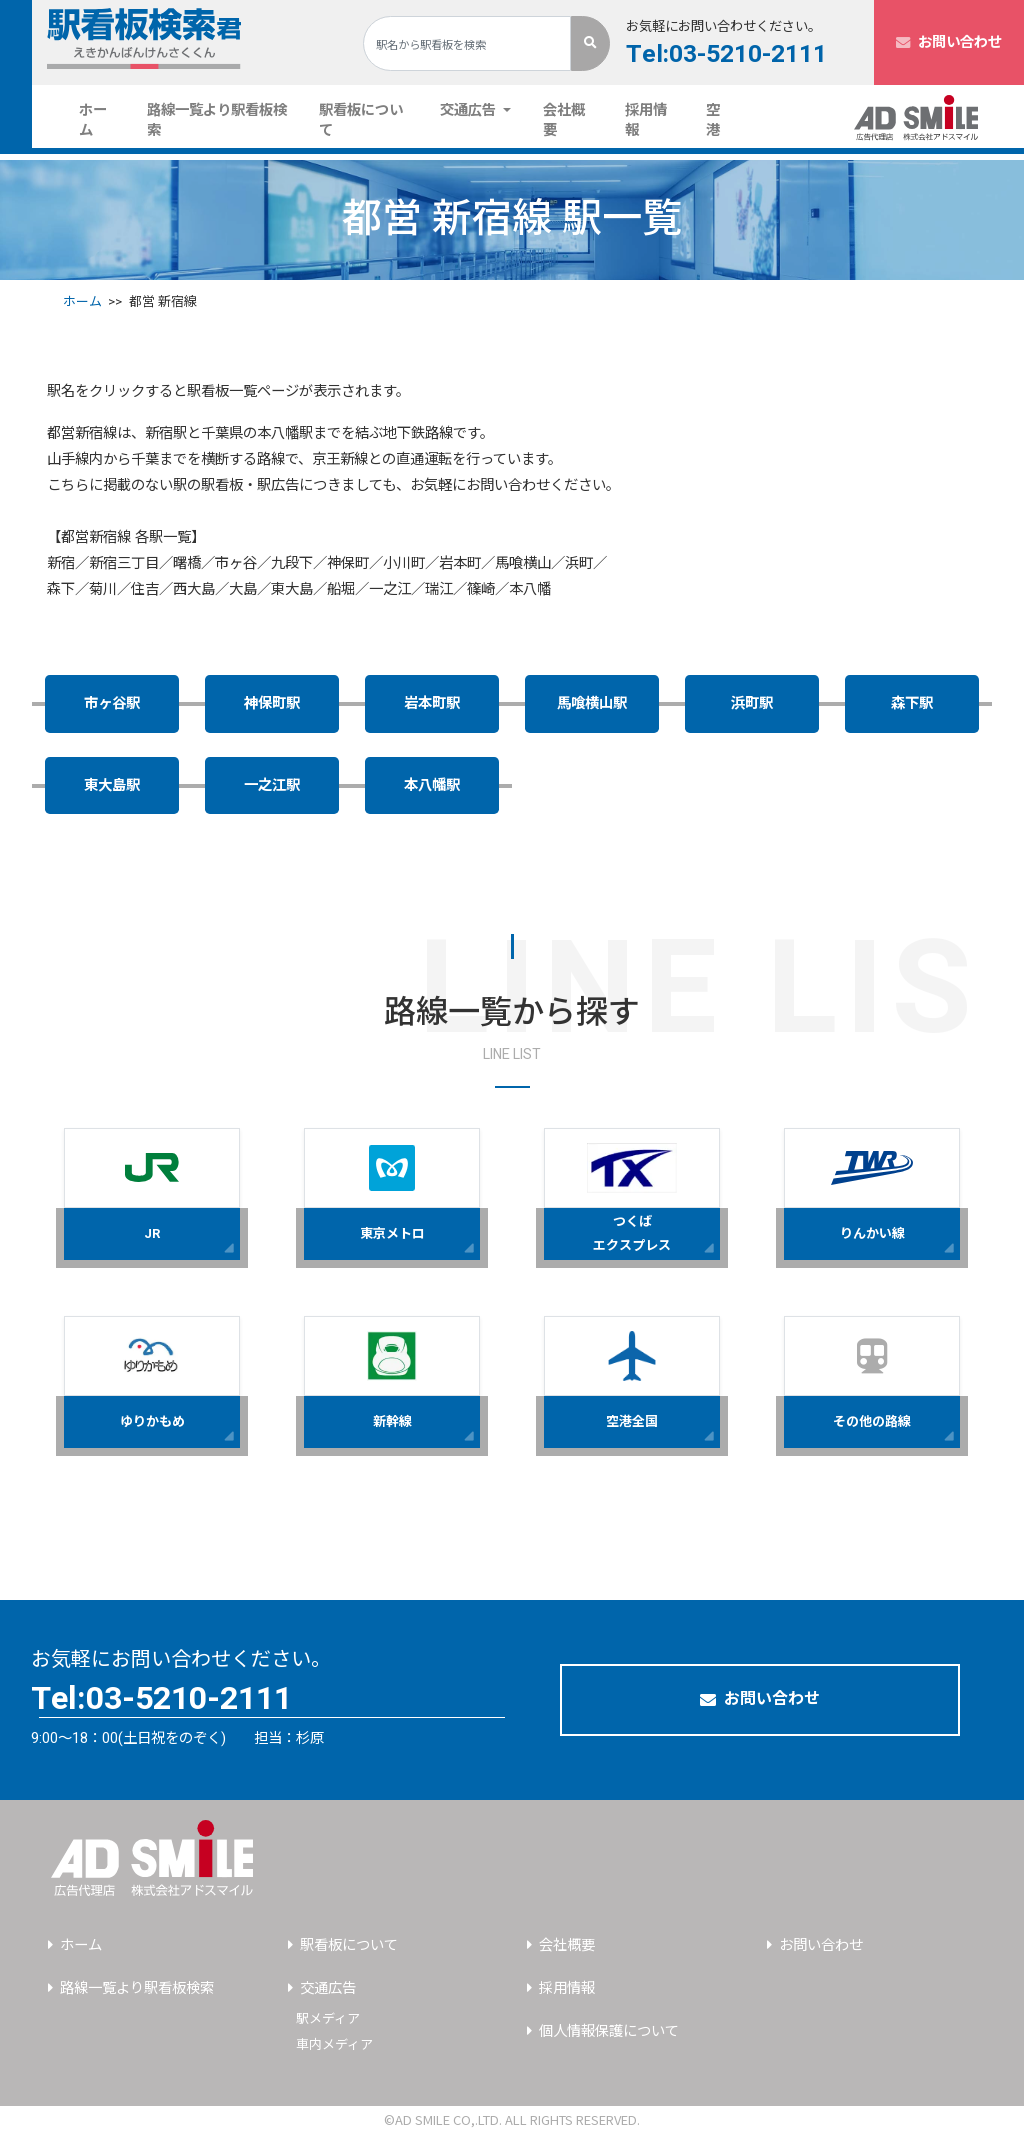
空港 (713, 120)
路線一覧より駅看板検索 (217, 120)
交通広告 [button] (470, 110)
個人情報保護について (609, 2031)
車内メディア (334, 2044)
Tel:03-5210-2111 (726, 54)
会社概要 (564, 120)
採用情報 (646, 120)
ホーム (105, 120)
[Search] (467, 43)
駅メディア (328, 2018)
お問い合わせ (949, 42)
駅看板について (361, 120)
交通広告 (328, 1988)
